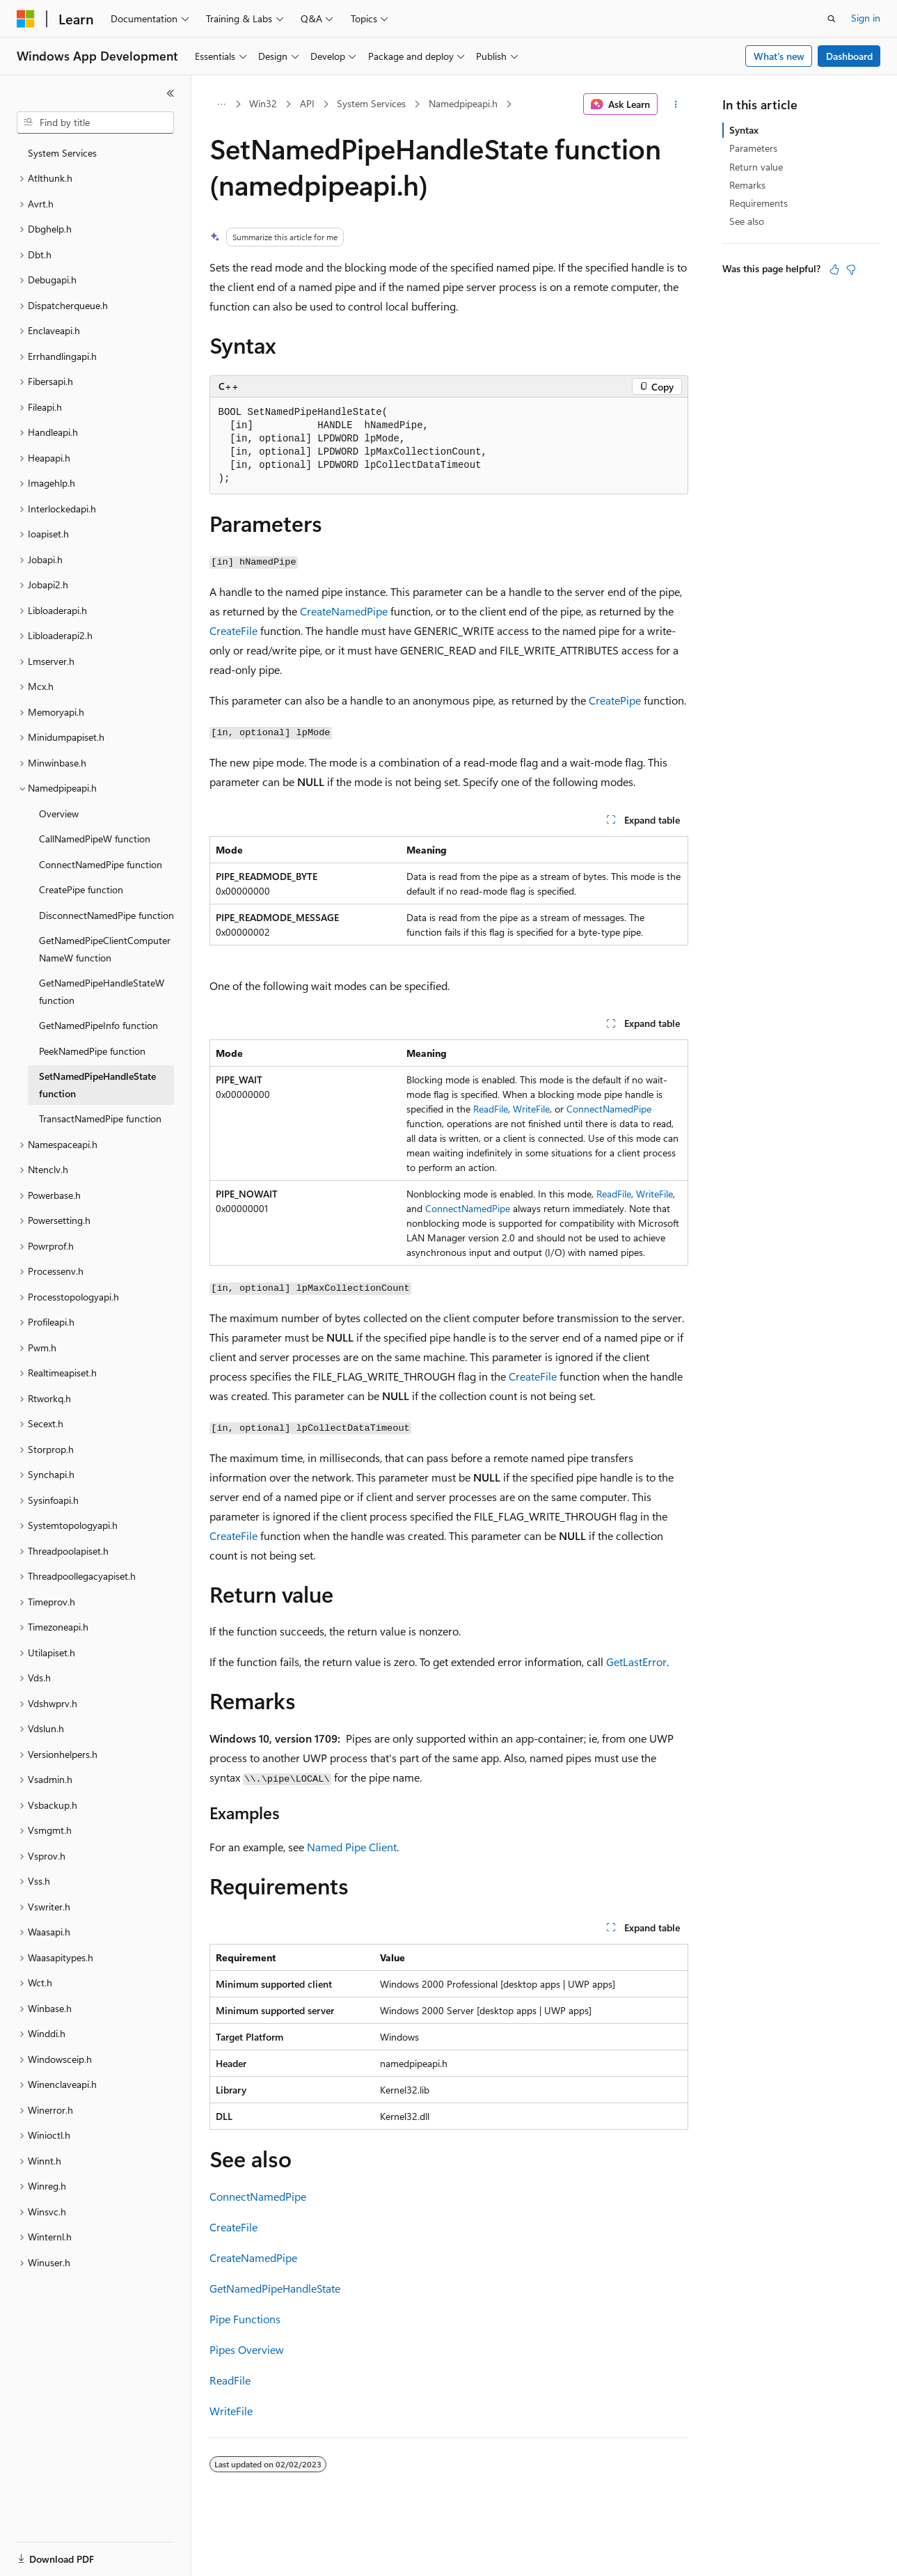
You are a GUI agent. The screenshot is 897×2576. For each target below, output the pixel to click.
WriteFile (531, 1108)
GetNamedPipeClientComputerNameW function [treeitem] (104, 949)
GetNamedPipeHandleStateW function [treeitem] (101, 991)
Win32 (263, 103)
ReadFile (490, 1108)
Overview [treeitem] (59, 813)
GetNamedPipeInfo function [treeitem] (98, 1025)
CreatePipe (615, 700)
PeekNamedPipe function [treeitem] (92, 1051)
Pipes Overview (246, 2349)
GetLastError (636, 1661)
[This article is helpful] (834, 269)
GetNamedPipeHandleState (274, 2288)
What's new (779, 56)
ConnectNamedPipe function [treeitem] (100, 864)
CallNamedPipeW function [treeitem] (94, 838)
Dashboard (849, 56)
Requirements (758, 203)
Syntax (744, 129)
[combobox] (95, 122)
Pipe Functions (244, 2318)
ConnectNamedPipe (608, 1108)
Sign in (865, 17)
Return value (756, 166)
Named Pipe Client (352, 1846)
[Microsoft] (26, 19)
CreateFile (233, 630)
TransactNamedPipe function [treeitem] (100, 1118)
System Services (371, 103)
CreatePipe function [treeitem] (81, 889)
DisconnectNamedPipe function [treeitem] (106, 915)
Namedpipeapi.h (463, 103)
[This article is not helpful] (851, 269)
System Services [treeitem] (62, 152)
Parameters (753, 148)
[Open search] (832, 18)
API (307, 103)
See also (746, 221)
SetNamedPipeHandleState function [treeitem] (97, 1084)
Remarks (747, 184)
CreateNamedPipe (344, 611)
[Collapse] (170, 93)
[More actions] (675, 104)
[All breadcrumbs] (221, 104)
